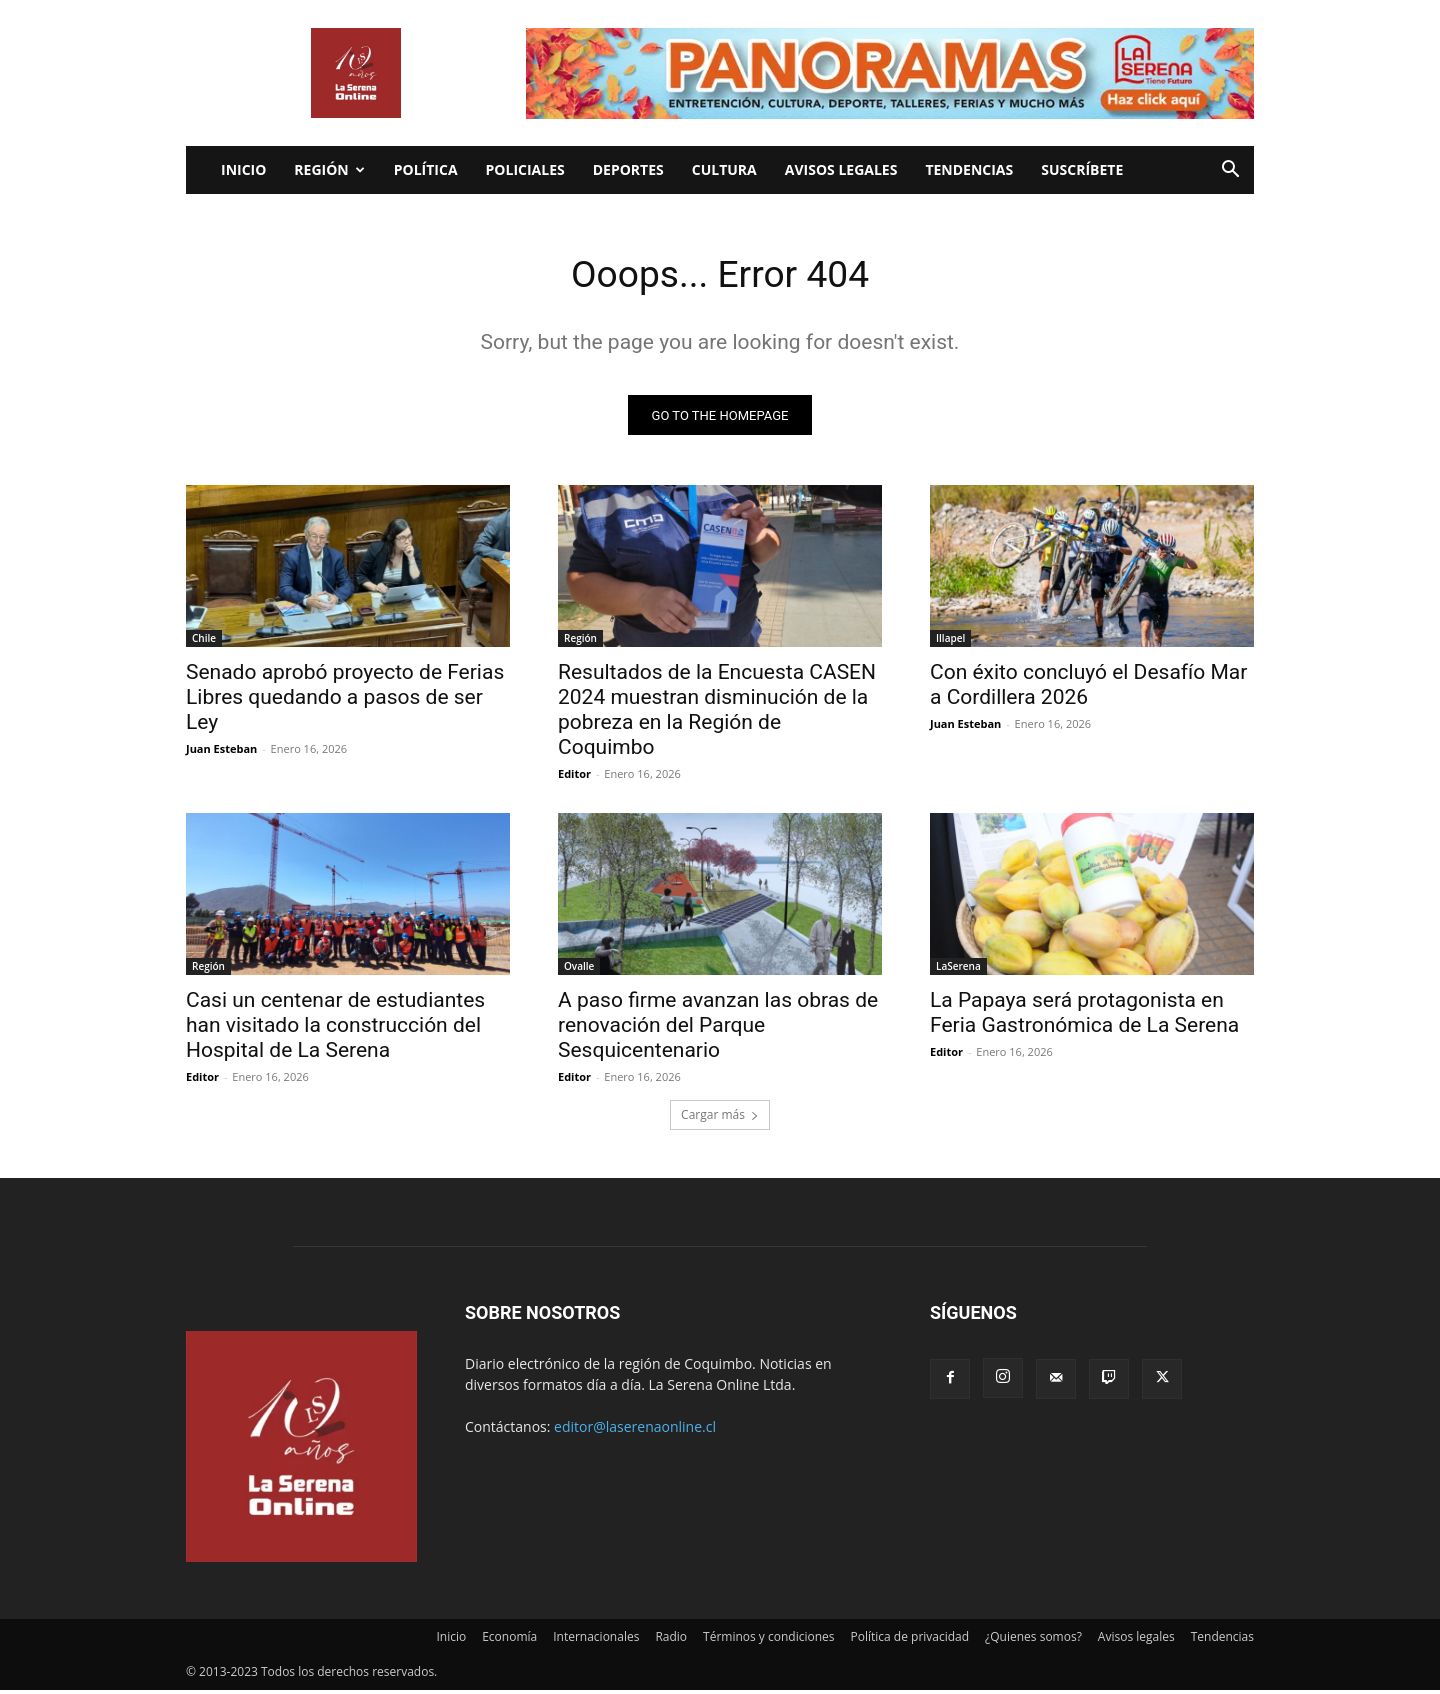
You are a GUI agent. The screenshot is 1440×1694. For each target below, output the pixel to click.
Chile (204, 642)
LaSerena (958, 970)
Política (426, 169)
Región (329, 169)
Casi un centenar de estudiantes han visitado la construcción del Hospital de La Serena (335, 1029)
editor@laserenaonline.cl (635, 1430)
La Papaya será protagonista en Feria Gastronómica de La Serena (1084, 1016)
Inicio (243, 169)
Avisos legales (841, 169)
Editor (574, 777)
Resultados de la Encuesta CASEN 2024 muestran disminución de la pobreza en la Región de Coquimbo (717, 713)
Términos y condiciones (768, 1640)
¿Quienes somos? (1033, 1640)
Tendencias (969, 169)
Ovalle (579, 970)
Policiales (525, 169)
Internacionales (596, 1640)
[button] (1230, 171)
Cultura (724, 169)
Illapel (950, 642)
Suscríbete (1082, 169)
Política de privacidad (910, 1640)
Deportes (628, 169)
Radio (671, 1640)
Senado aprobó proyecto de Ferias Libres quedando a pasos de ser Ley (345, 701)
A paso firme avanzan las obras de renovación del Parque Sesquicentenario (718, 1029)
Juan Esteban (221, 752)
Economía (509, 1640)
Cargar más (720, 1118)
